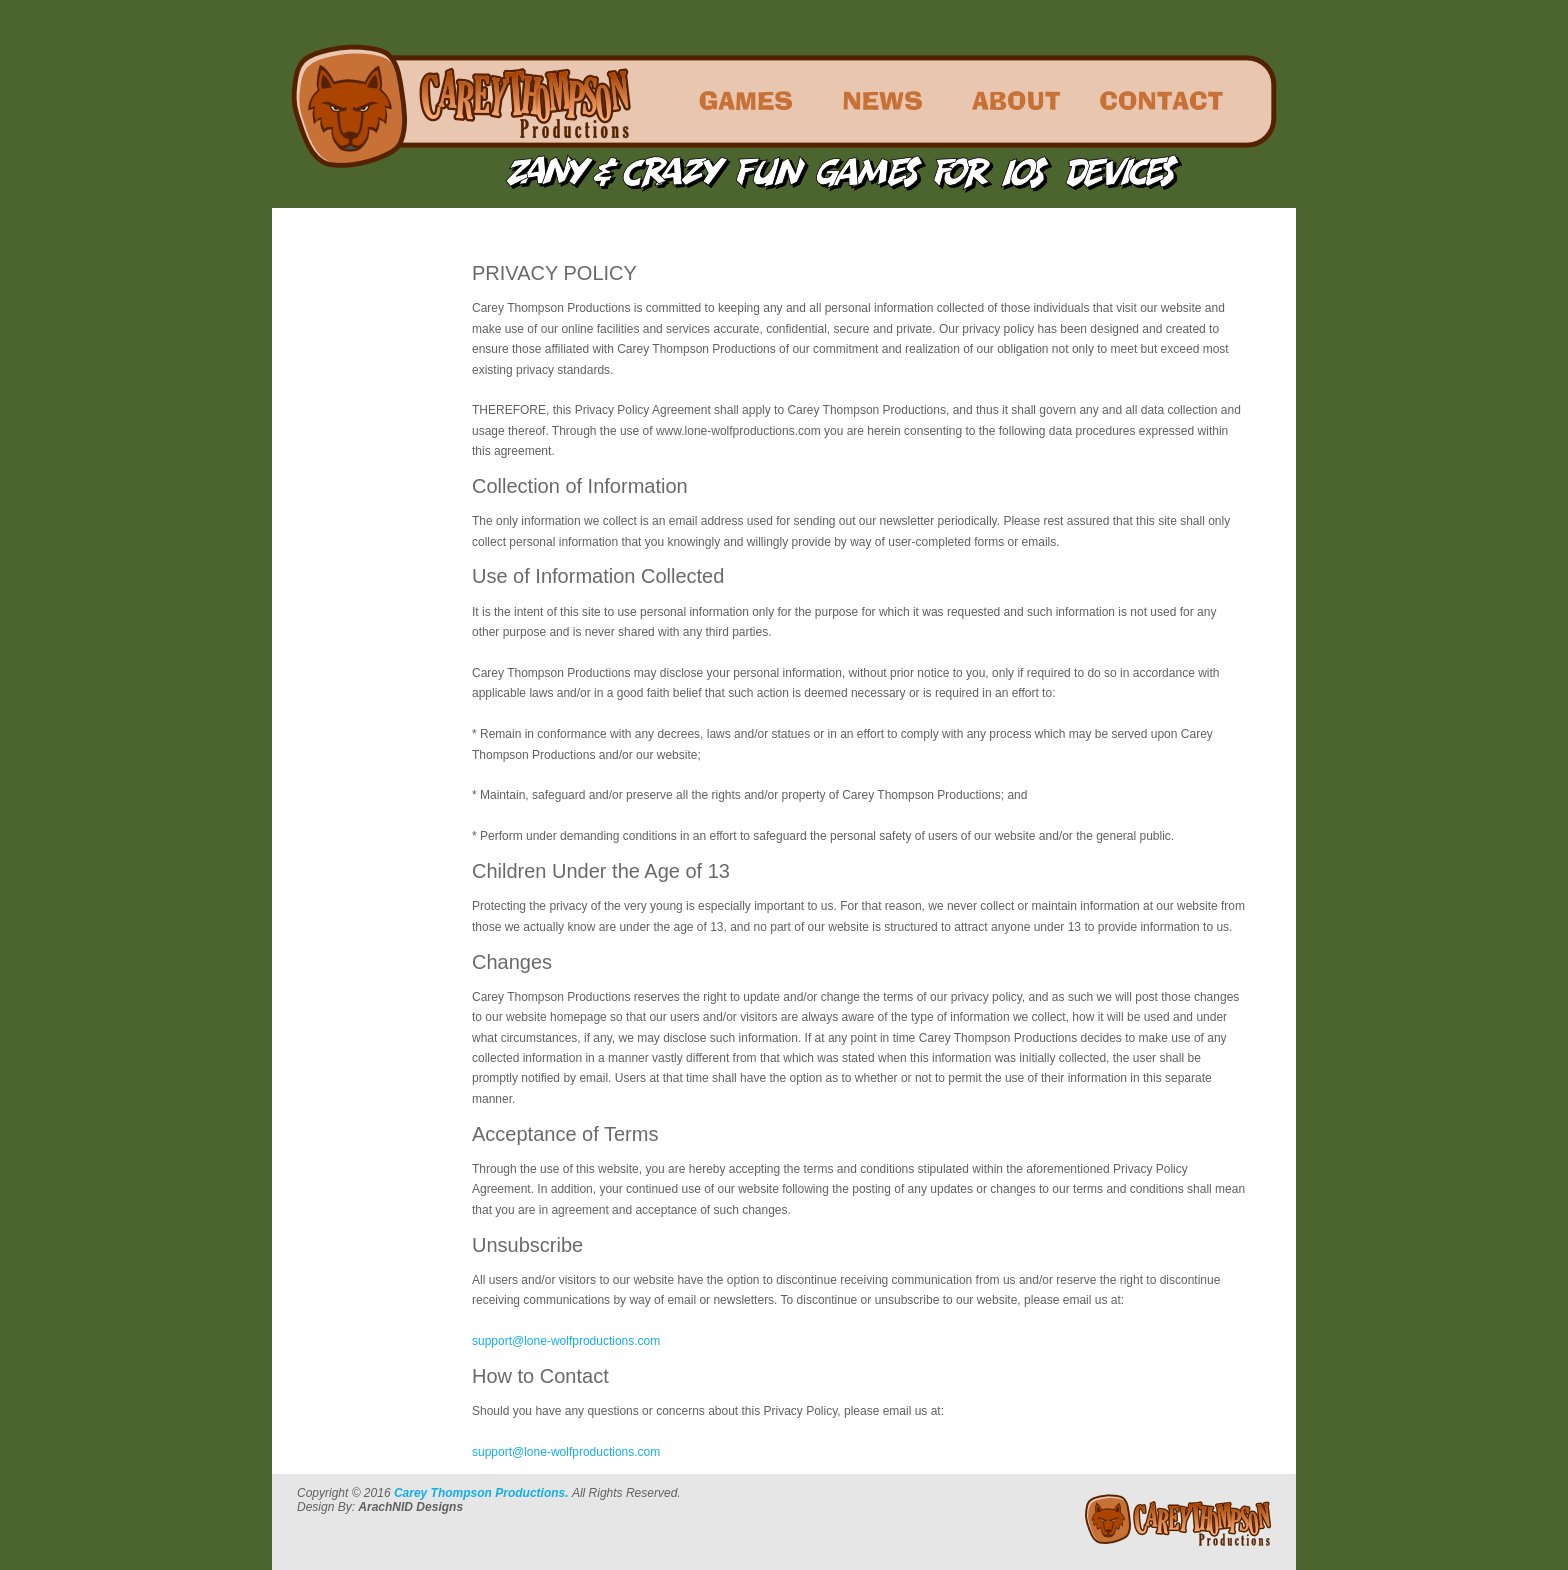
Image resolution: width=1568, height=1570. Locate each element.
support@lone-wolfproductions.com (566, 1341)
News (882, 41)
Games (742, 41)
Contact (1162, 41)
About (1022, 41)
